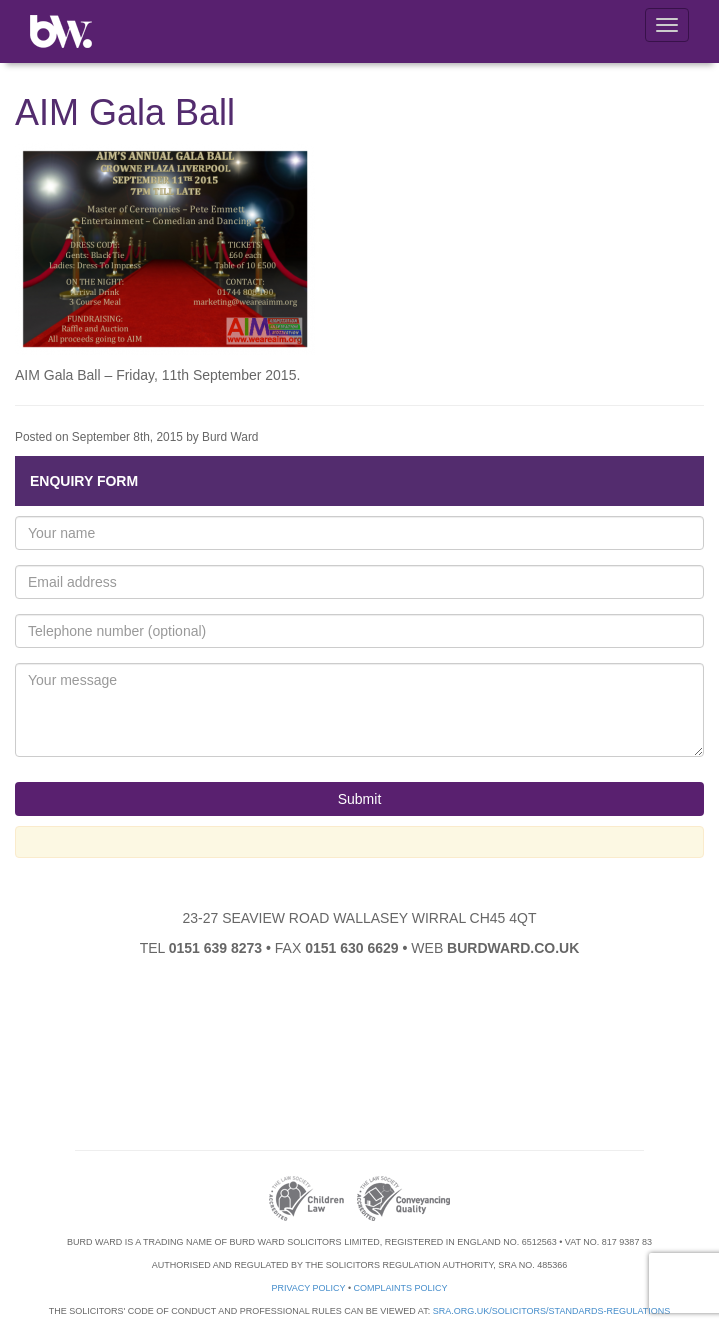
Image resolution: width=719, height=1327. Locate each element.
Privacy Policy (308, 1288)
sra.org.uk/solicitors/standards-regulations (552, 1311)
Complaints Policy (401, 1288)
